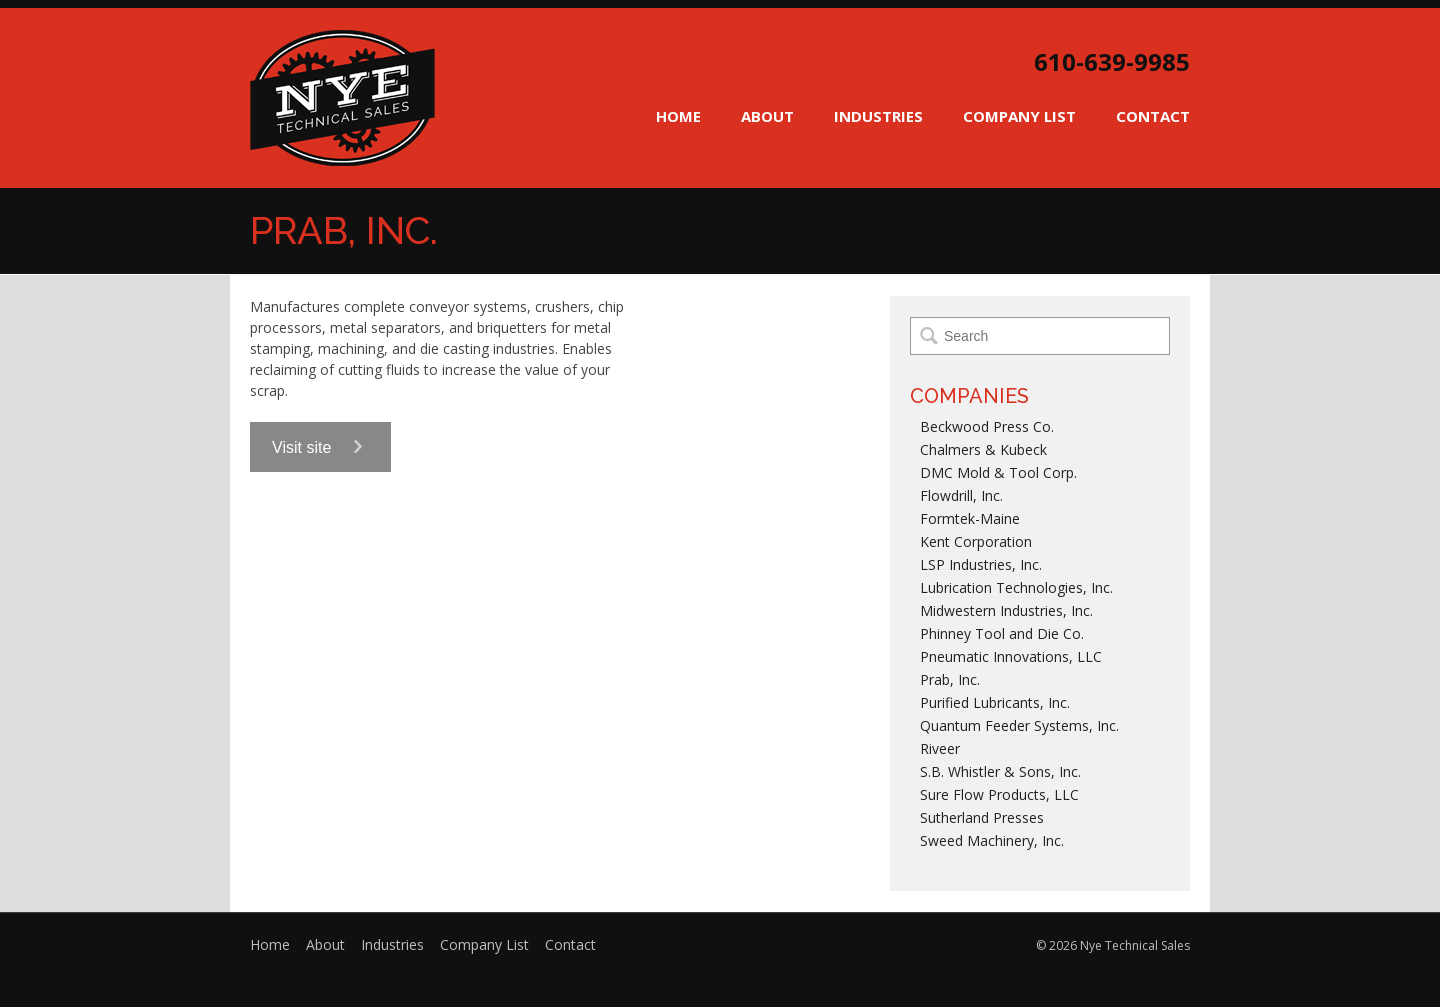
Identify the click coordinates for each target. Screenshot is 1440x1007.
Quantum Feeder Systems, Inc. (1019, 725)
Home (678, 116)
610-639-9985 (1112, 62)
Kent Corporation (976, 541)
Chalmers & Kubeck (983, 449)
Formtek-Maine (970, 518)
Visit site (320, 447)
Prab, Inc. (950, 679)
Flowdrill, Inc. (961, 495)
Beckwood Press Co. (987, 426)
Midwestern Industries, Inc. (1006, 610)
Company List (1019, 116)
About (767, 116)
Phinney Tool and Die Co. (1002, 633)
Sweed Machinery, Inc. (992, 840)
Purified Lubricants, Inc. (995, 702)
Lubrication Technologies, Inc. (1016, 587)
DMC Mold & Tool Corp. (998, 472)
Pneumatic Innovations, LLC (1011, 656)
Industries (878, 116)
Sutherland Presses (982, 817)
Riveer (940, 748)
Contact (1153, 116)
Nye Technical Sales (342, 98)
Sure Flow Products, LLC (999, 794)
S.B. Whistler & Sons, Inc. (1000, 771)
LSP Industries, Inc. (981, 564)
